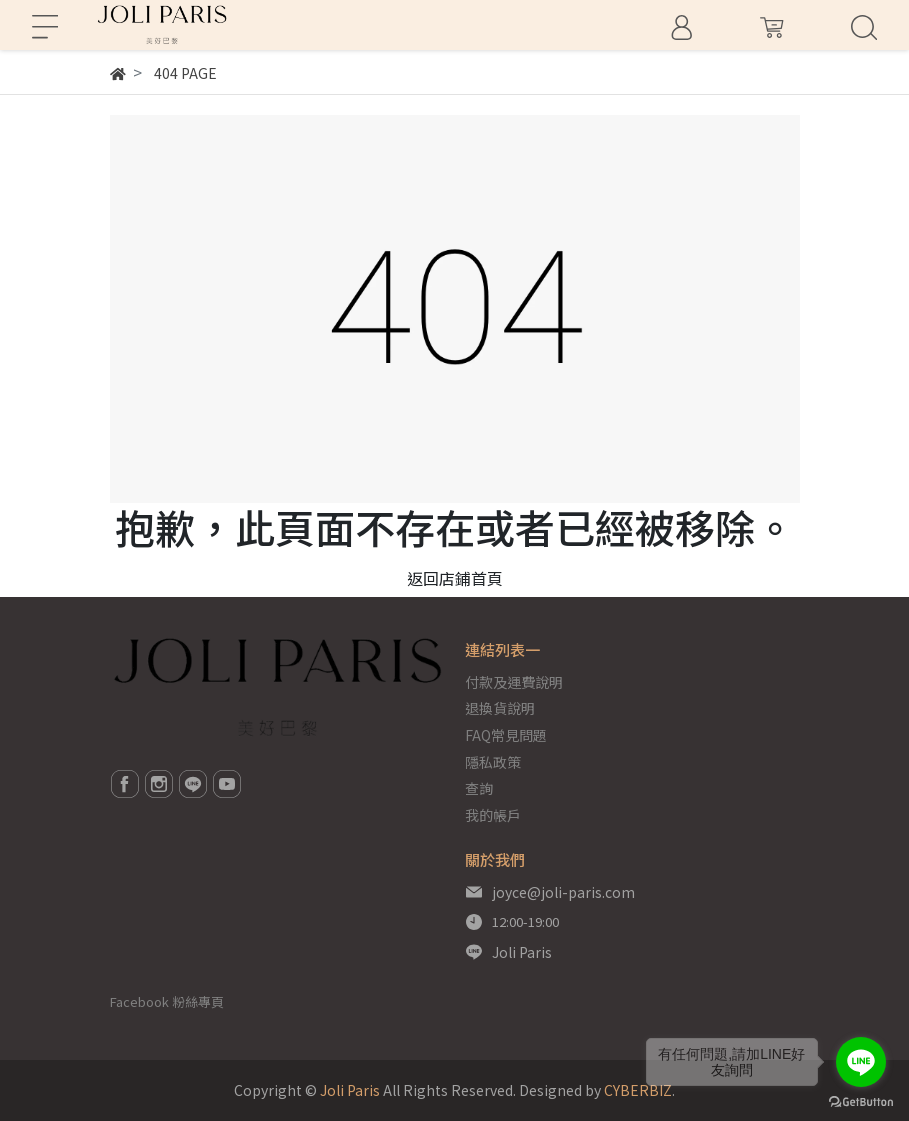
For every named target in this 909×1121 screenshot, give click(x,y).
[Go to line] (861, 1062)
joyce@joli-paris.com (563, 892)
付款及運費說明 (514, 682)
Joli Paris (522, 952)
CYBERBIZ (638, 1090)
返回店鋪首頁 (455, 578)
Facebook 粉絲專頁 (167, 1001)
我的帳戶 (493, 815)
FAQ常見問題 (506, 735)
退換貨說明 (500, 708)
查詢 (479, 788)
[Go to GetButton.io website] (861, 1100)
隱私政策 (493, 762)
